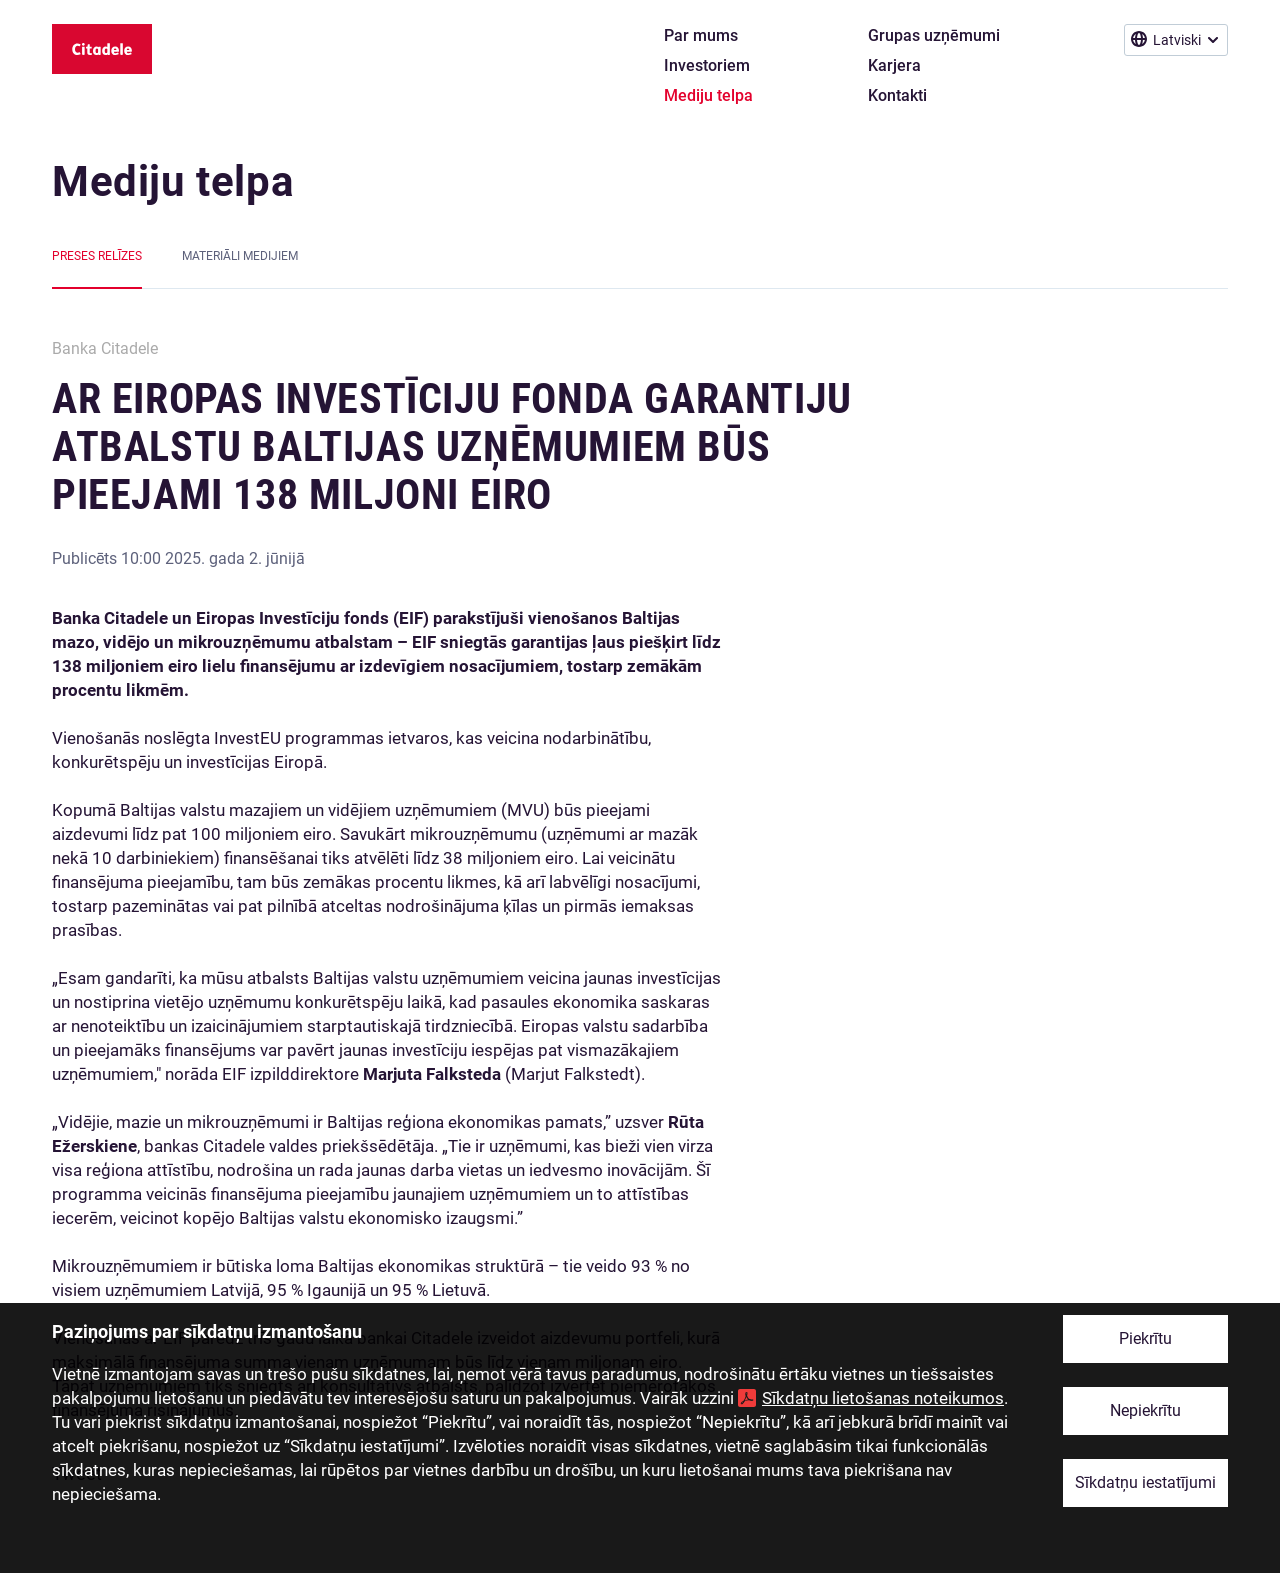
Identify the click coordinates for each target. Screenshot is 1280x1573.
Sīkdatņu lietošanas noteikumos (883, 1398)
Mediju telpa (173, 181)
